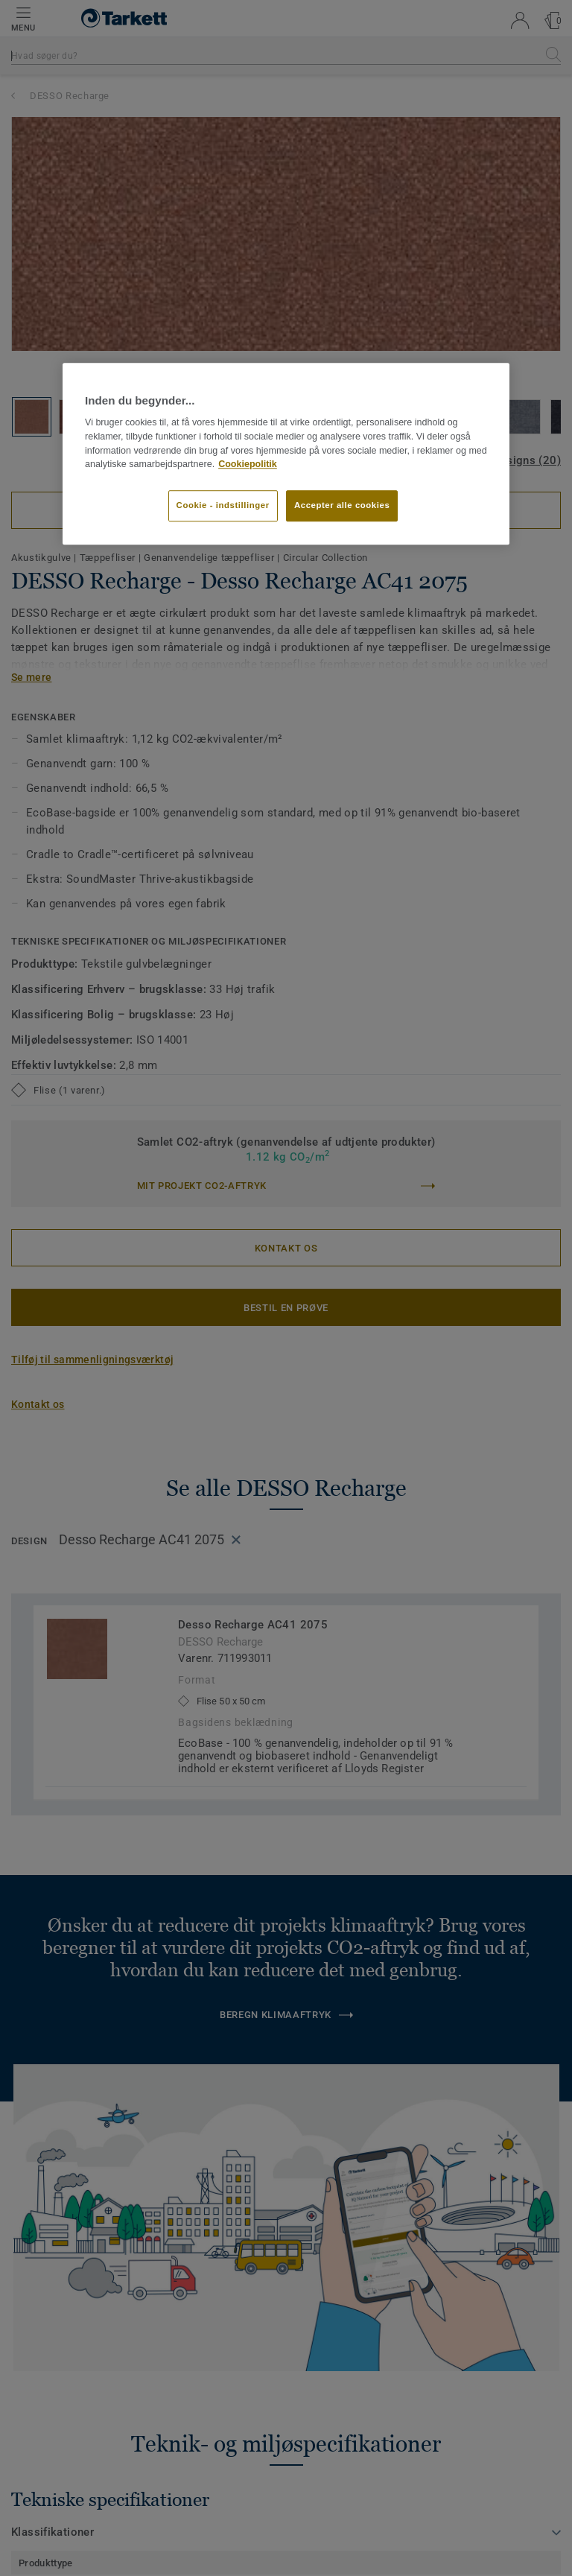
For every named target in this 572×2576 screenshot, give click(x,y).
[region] (286, 454)
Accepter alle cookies (342, 505)
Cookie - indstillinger (223, 505)
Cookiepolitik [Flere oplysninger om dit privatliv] (247, 465)
